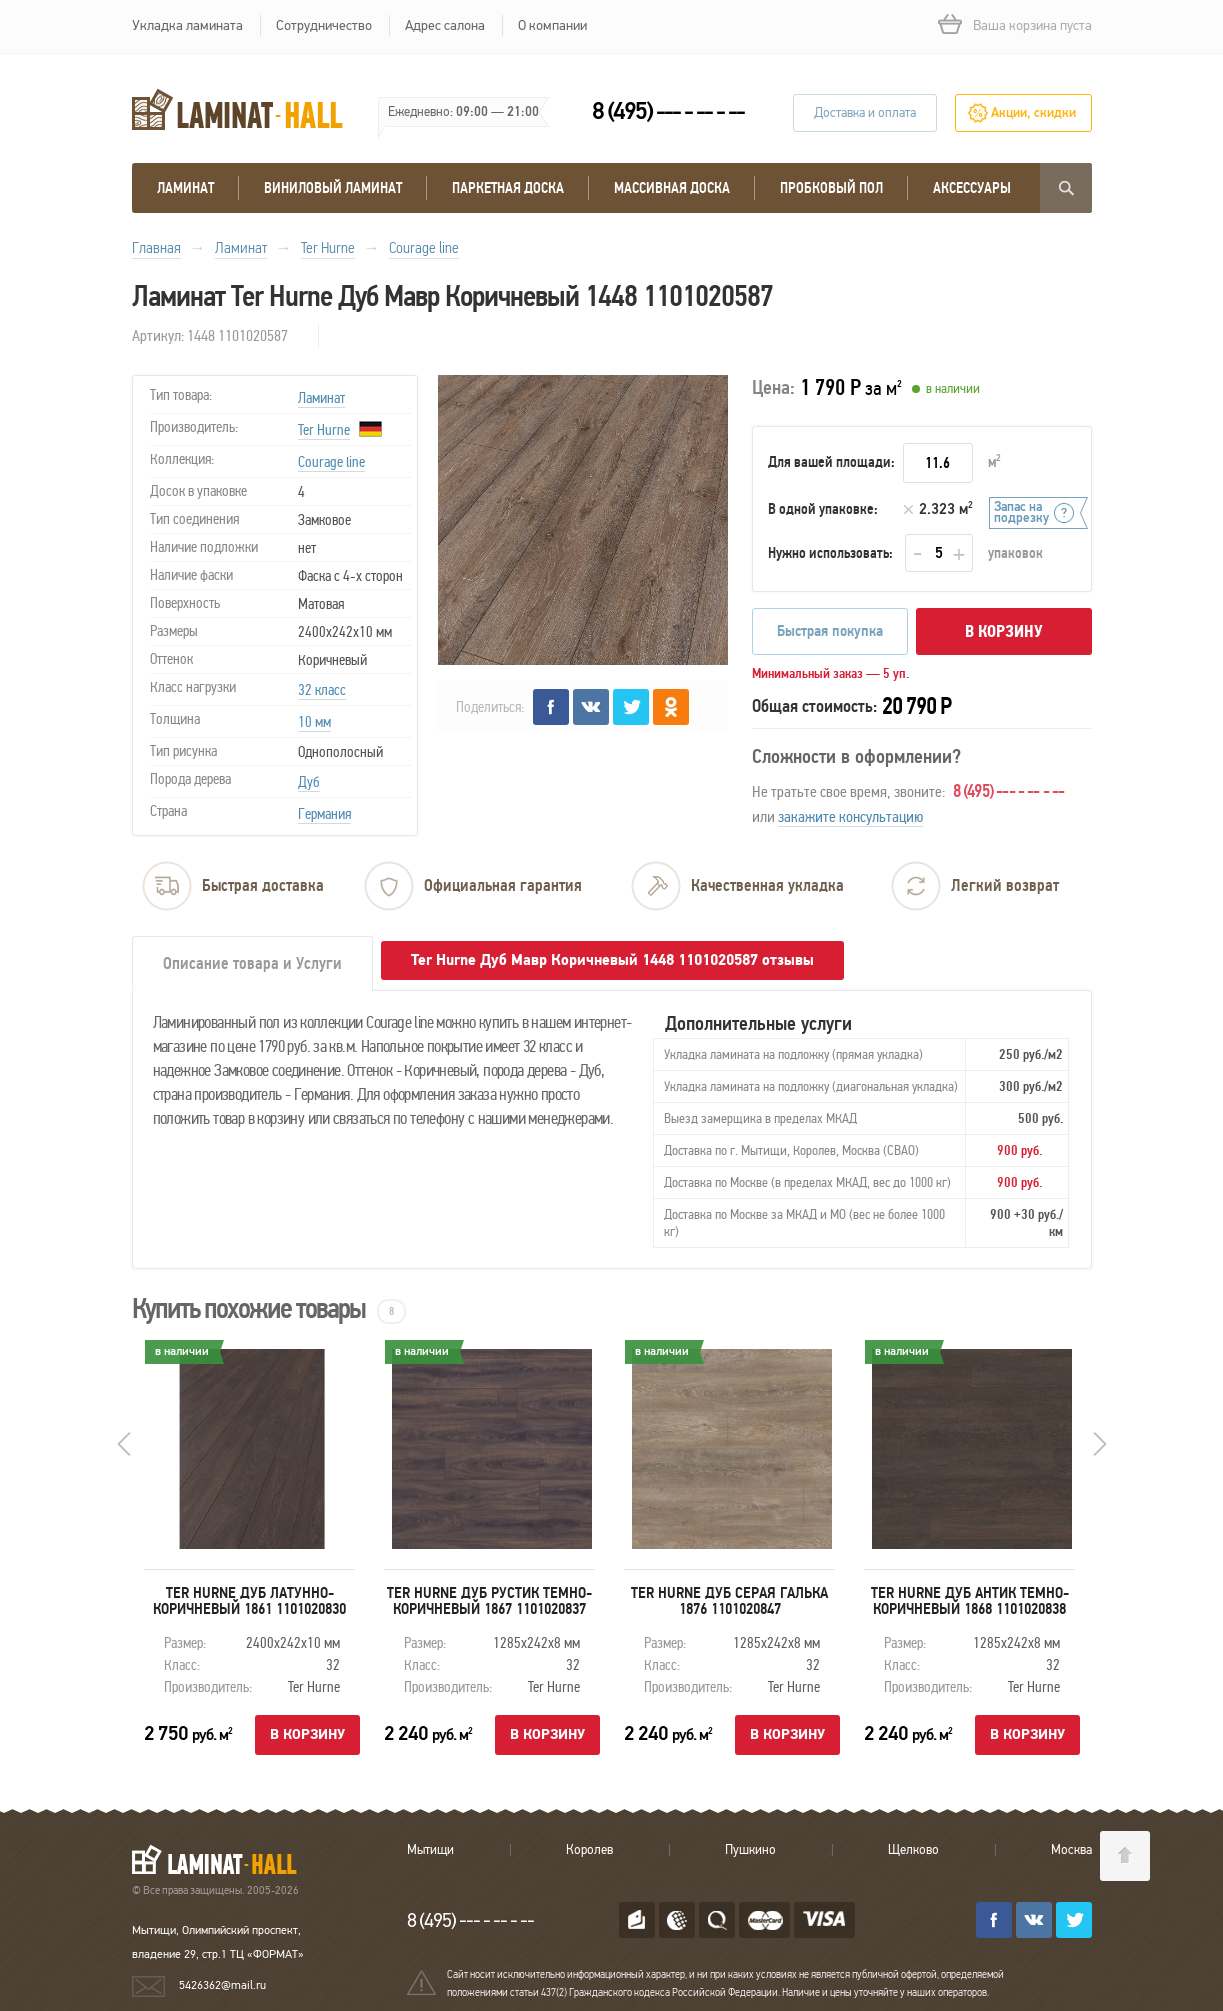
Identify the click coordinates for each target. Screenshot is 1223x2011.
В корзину (1004, 631)
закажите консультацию (850, 816)
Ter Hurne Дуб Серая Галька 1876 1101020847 (729, 1601)
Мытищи (430, 1850)
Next (1100, 1444)
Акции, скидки (1033, 113)
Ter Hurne (324, 430)
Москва (1071, 1850)
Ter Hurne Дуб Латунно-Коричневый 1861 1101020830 (249, 1601)
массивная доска (672, 188)
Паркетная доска (508, 188)
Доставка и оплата (865, 113)
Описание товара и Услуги (252, 963)
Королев (589, 1850)
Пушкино (750, 1850)
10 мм (314, 722)
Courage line (331, 462)
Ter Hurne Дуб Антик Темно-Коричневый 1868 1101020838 (969, 1601)
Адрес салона (445, 25)
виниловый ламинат (333, 188)
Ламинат (185, 188)
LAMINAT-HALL (226, 1859)
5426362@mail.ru (222, 1985)
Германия (324, 814)
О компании (552, 25)
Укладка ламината (187, 25)
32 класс (322, 690)
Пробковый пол (831, 188)
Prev (124, 1444)
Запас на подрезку (1021, 512)
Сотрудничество (324, 25)
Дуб (309, 782)
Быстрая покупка (830, 631)
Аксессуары (972, 188)
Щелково (913, 1850)
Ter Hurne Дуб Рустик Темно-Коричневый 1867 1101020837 (489, 1601)
